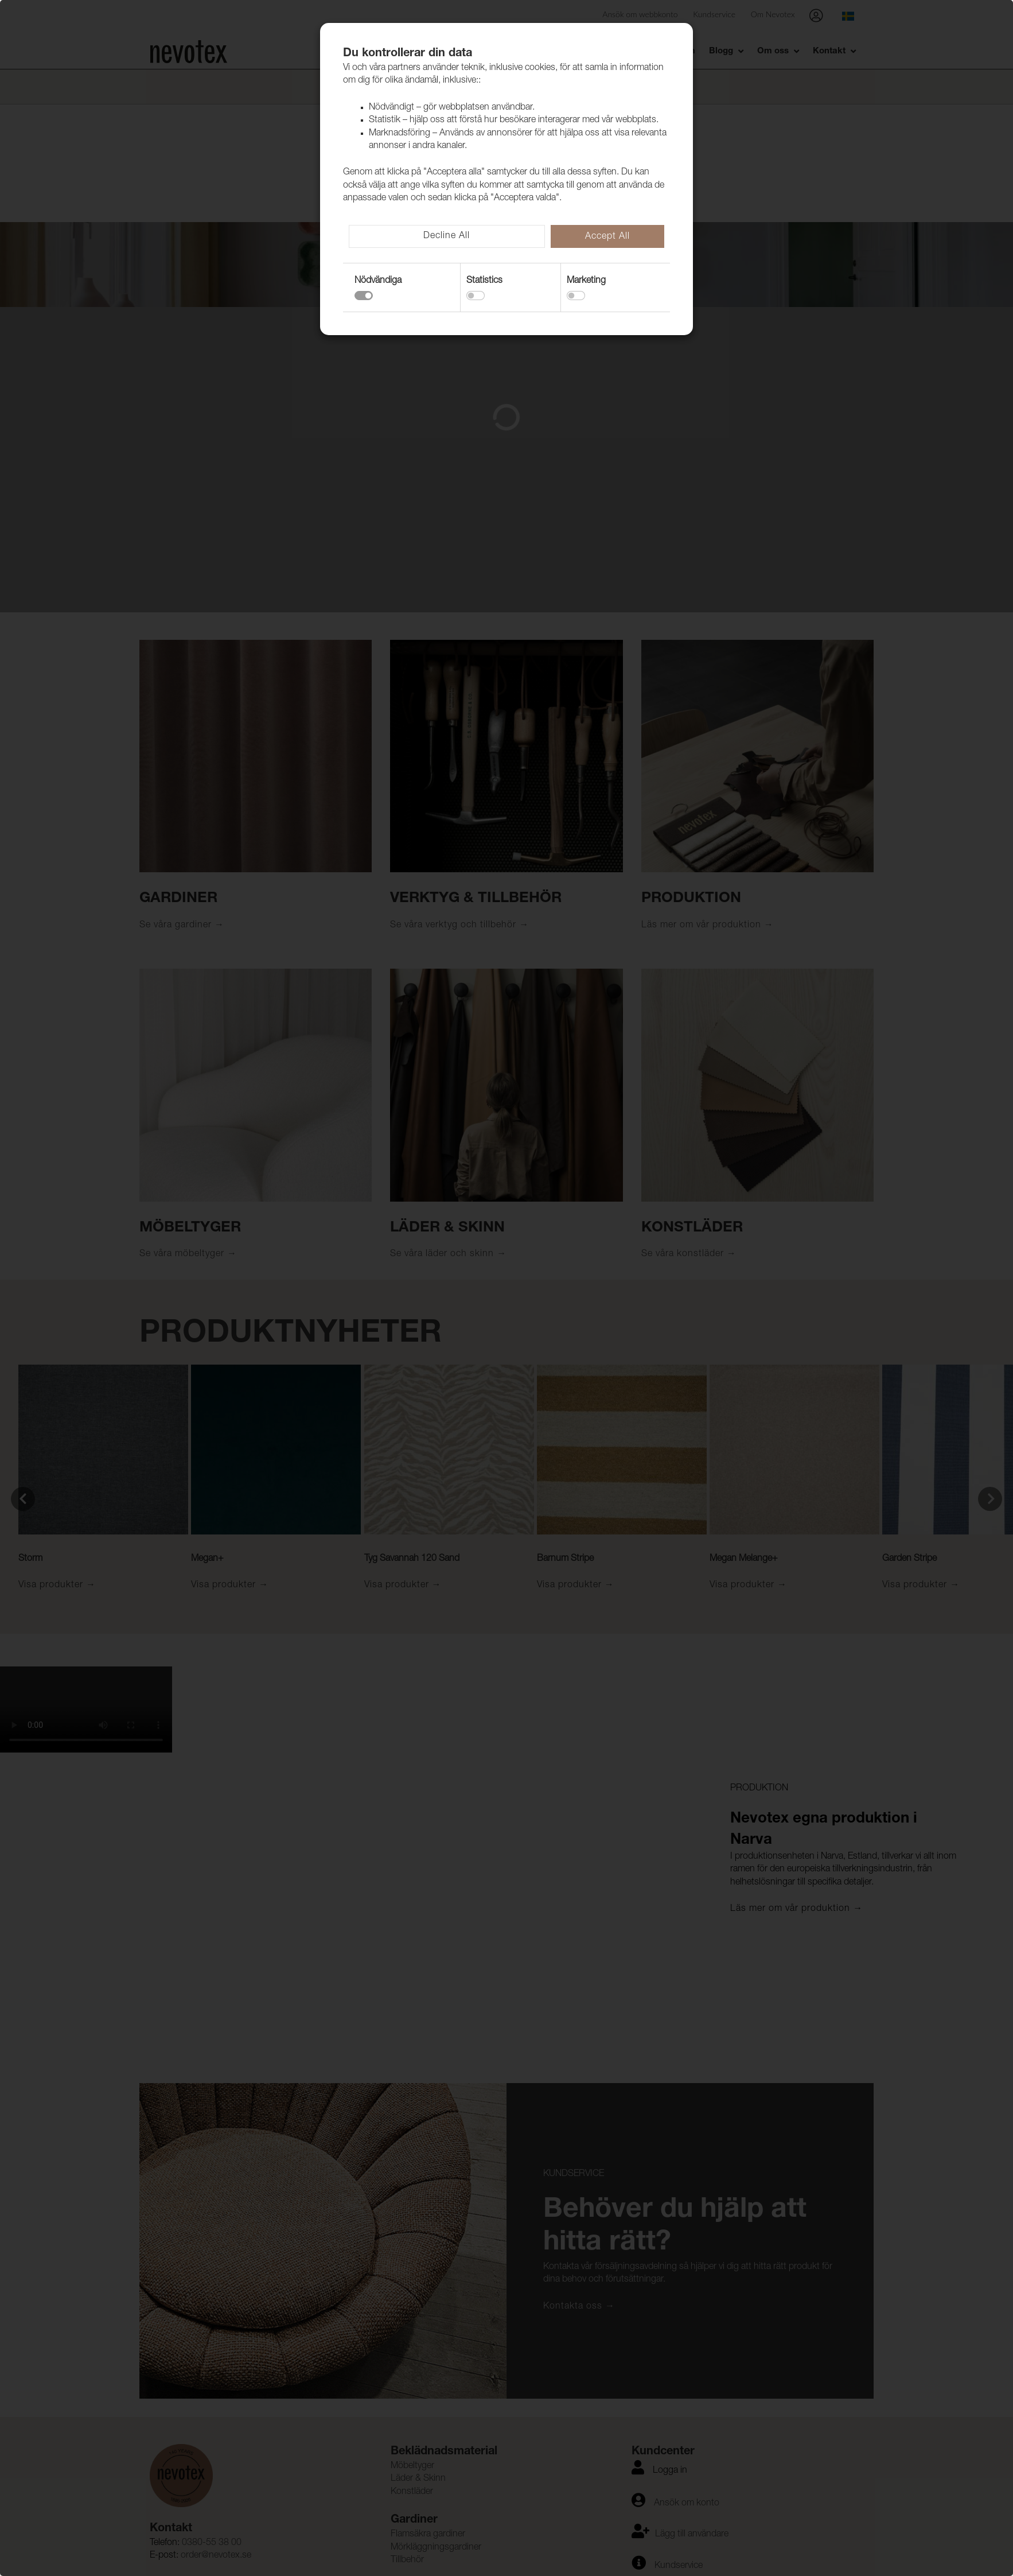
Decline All (446, 236)
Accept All (607, 237)
